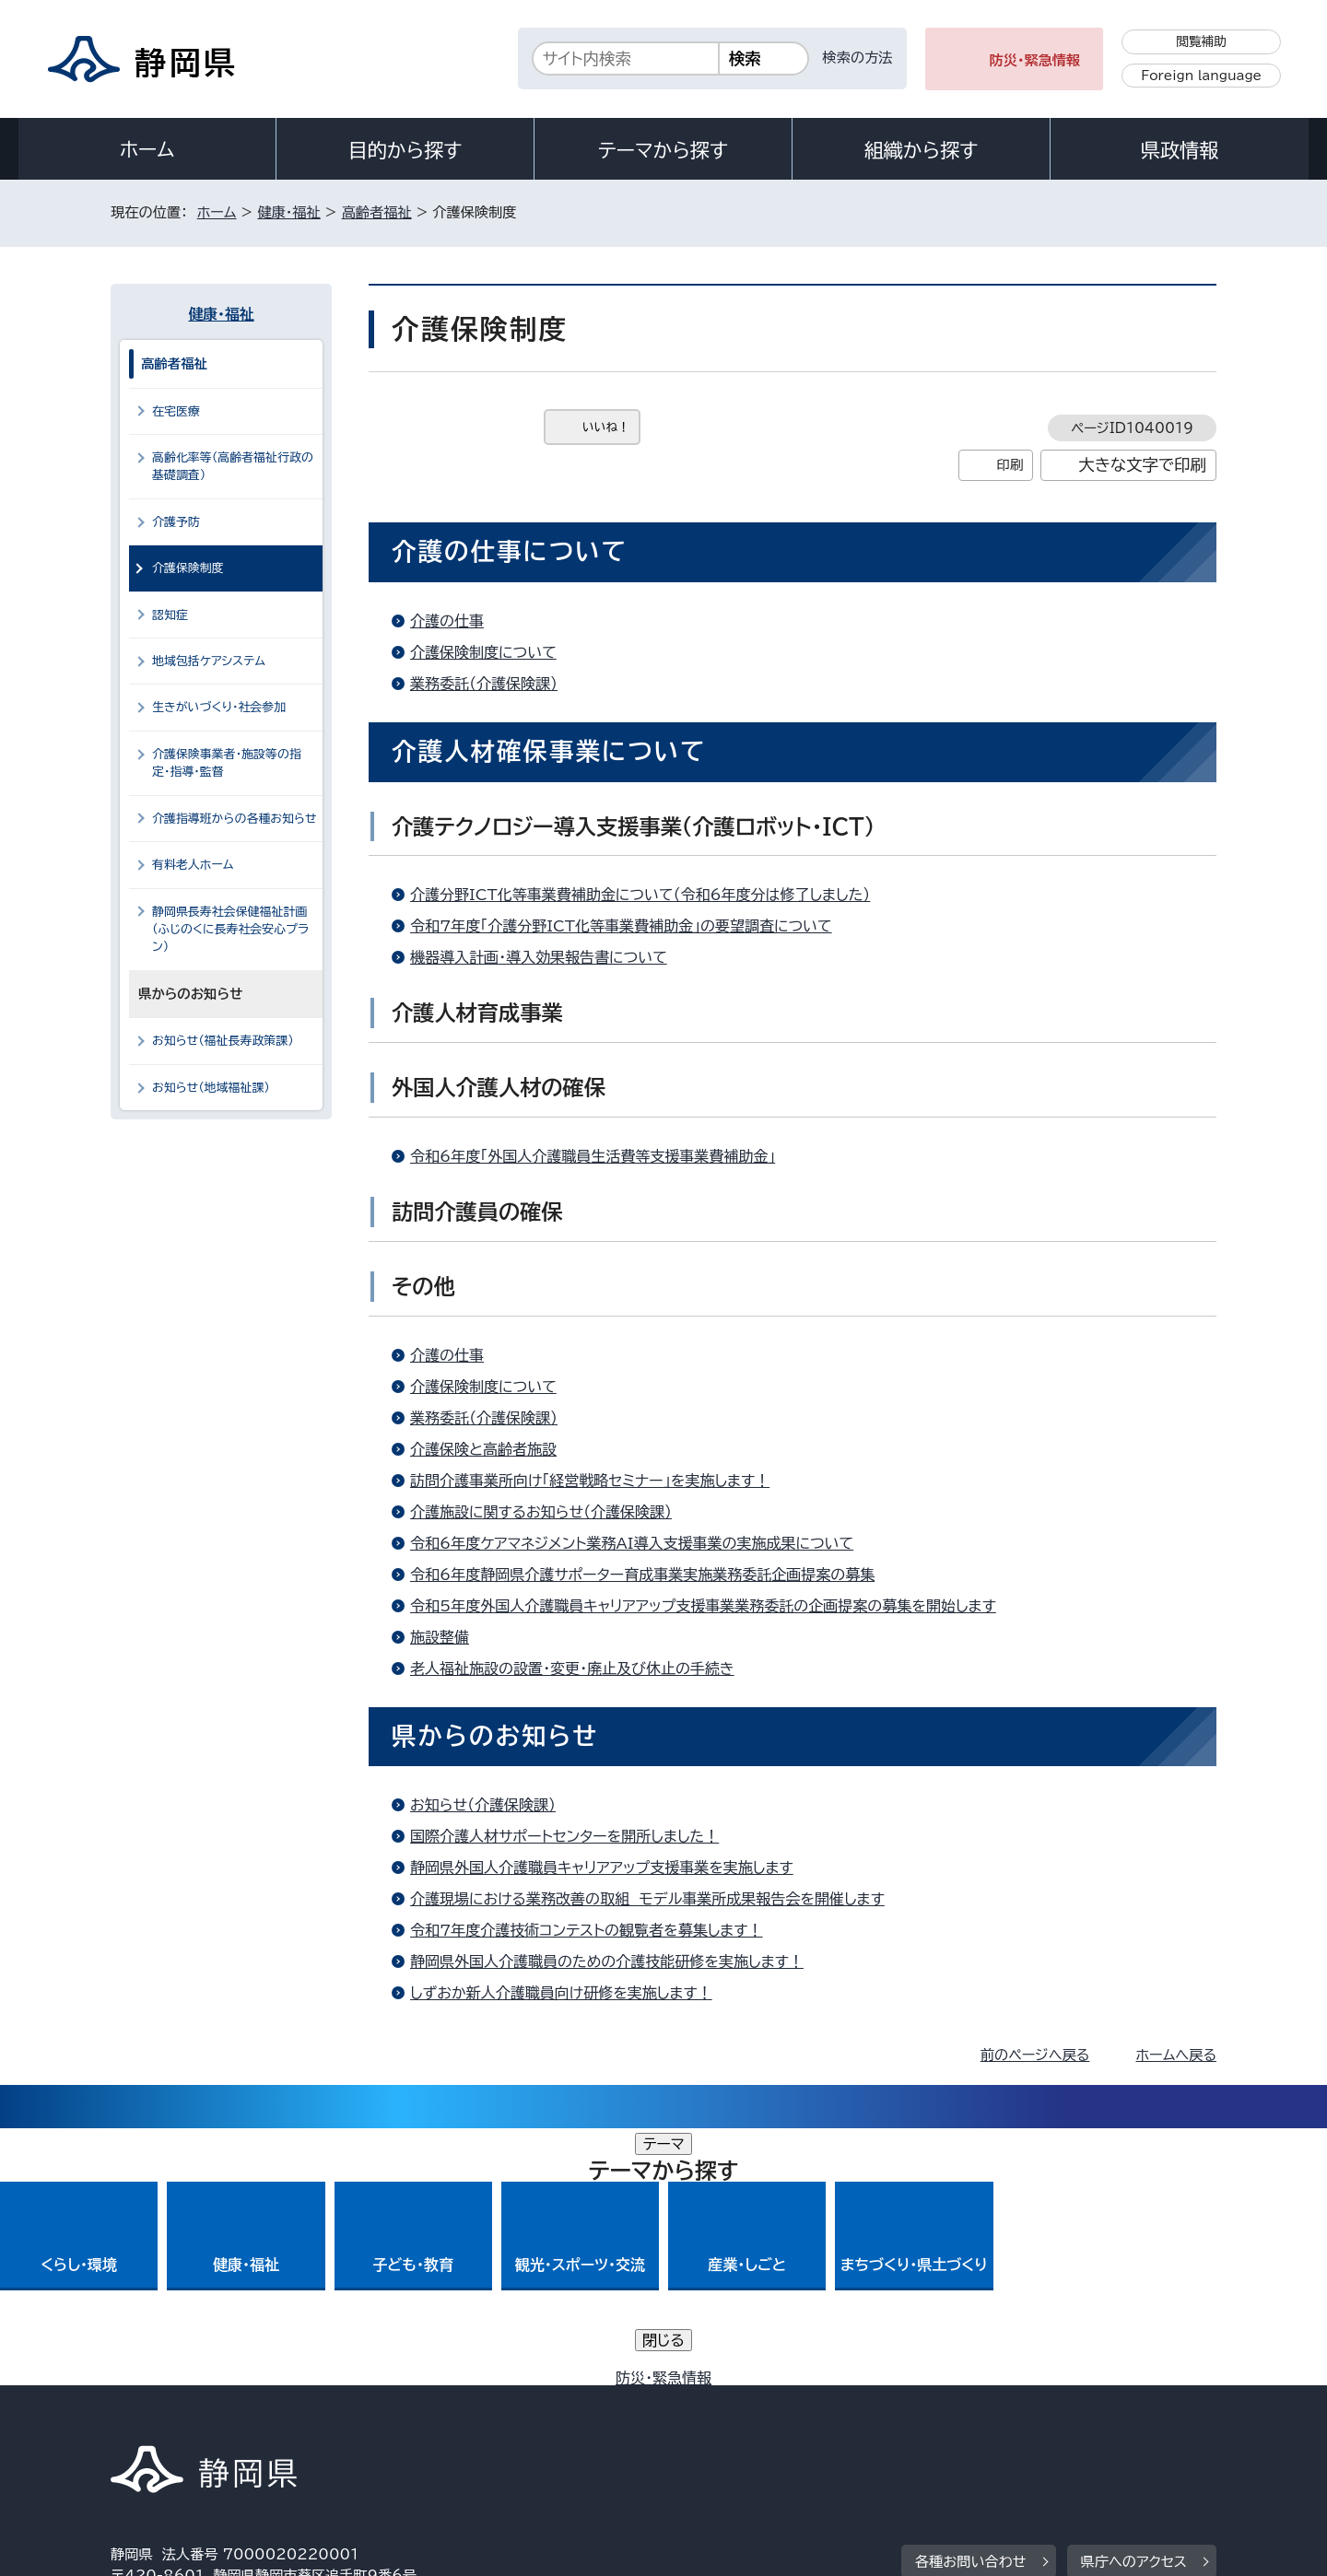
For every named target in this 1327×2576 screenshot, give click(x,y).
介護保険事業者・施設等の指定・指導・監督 (226, 763)
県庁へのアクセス (1134, 2305)
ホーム (147, 149)
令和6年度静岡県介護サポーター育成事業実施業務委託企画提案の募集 (642, 1574)
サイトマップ (1130, 2419)
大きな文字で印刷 (1142, 465)
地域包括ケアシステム (208, 661)
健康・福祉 (288, 212)
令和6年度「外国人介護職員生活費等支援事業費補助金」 (592, 1156)
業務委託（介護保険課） (484, 683)
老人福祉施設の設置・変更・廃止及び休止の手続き (572, 1668)
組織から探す (921, 150)
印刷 (1009, 465)
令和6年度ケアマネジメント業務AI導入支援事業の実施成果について (631, 1543)
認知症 (170, 615)
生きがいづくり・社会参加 (219, 707)
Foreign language (1201, 75)
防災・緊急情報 (1035, 60)
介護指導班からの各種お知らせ (234, 819)
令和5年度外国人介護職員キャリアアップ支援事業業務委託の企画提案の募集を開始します (703, 1605)
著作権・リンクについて (196, 2419)
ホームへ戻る (1176, 2055)
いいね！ (605, 427)
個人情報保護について (403, 2419)
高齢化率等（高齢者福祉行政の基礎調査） (232, 466)
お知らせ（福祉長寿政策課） (223, 1041)
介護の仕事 (447, 621)
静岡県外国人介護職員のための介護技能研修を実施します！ (607, 1961)
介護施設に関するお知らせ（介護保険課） (541, 1512)
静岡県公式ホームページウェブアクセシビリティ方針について (724, 2419)
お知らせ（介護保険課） (483, 1804)
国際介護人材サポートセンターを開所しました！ (564, 1836)
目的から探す (405, 150)
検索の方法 (858, 57)
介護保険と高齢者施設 (483, 1449)
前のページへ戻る (1035, 2055)
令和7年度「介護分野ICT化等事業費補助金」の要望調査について (621, 926)
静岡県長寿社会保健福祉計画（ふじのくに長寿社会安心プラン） (230, 930)
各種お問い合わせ (971, 2305)
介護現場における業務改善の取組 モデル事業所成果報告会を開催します (647, 1898)
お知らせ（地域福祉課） (211, 1088)
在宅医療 (176, 411)
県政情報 (1179, 150)
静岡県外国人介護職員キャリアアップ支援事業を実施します (601, 1867)
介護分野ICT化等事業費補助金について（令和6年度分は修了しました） (640, 894)
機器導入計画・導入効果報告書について (538, 957)
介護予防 (176, 522)
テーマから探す (663, 150)
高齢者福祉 (377, 212)
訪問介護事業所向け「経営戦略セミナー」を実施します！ (589, 1480)
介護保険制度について (483, 652)
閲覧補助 (1201, 41)
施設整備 (439, 1637)
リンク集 (1001, 2419)
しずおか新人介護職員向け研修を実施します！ (561, 1992)
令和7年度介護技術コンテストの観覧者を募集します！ (586, 1930)
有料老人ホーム (192, 865)
